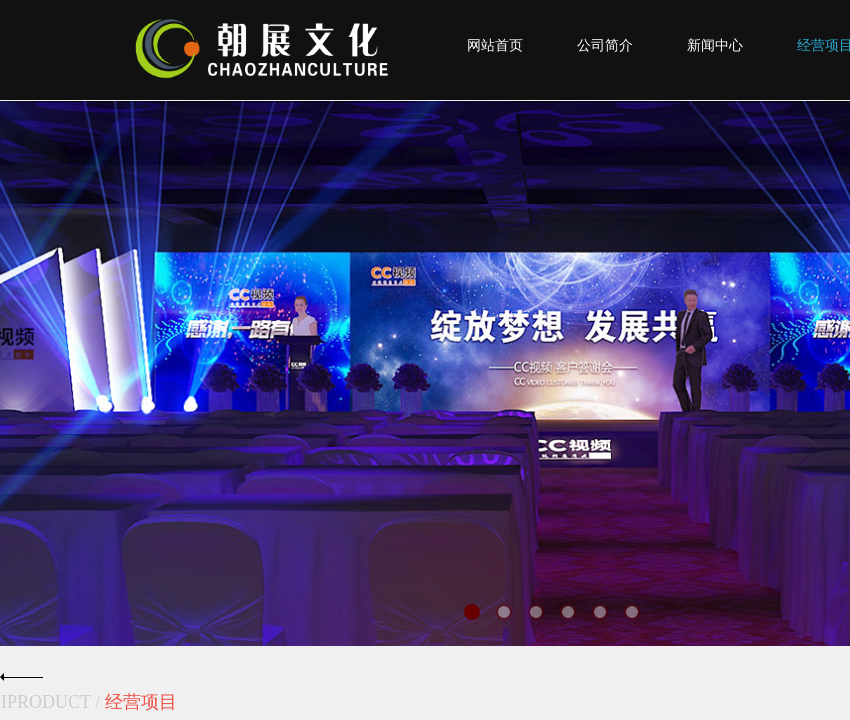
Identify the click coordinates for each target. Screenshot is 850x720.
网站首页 (495, 45)
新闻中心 (715, 45)
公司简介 (605, 45)
